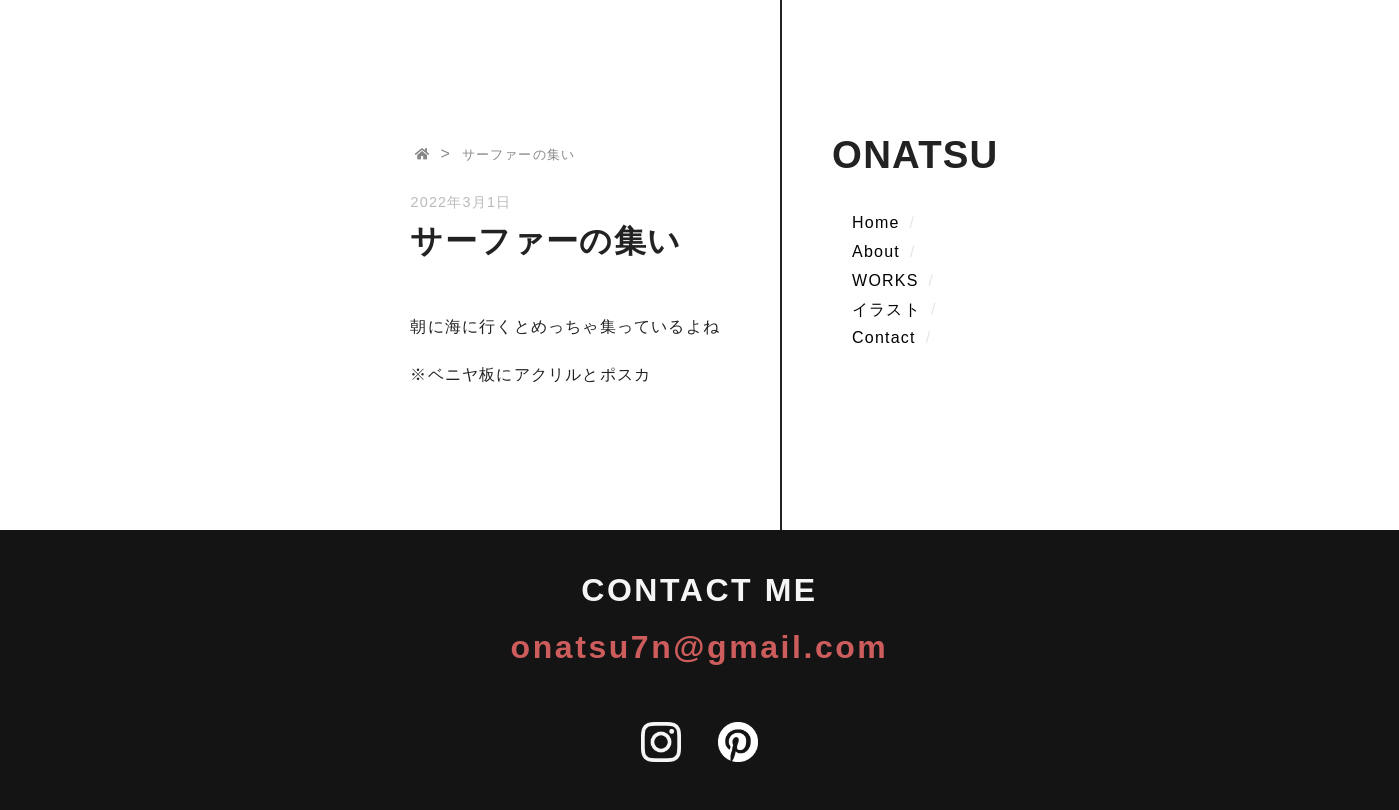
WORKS (885, 280)
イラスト (886, 309)
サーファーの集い (519, 154)
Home (875, 222)
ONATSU (915, 154)
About (876, 251)
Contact (884, 337)
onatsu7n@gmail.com (700, 647)
